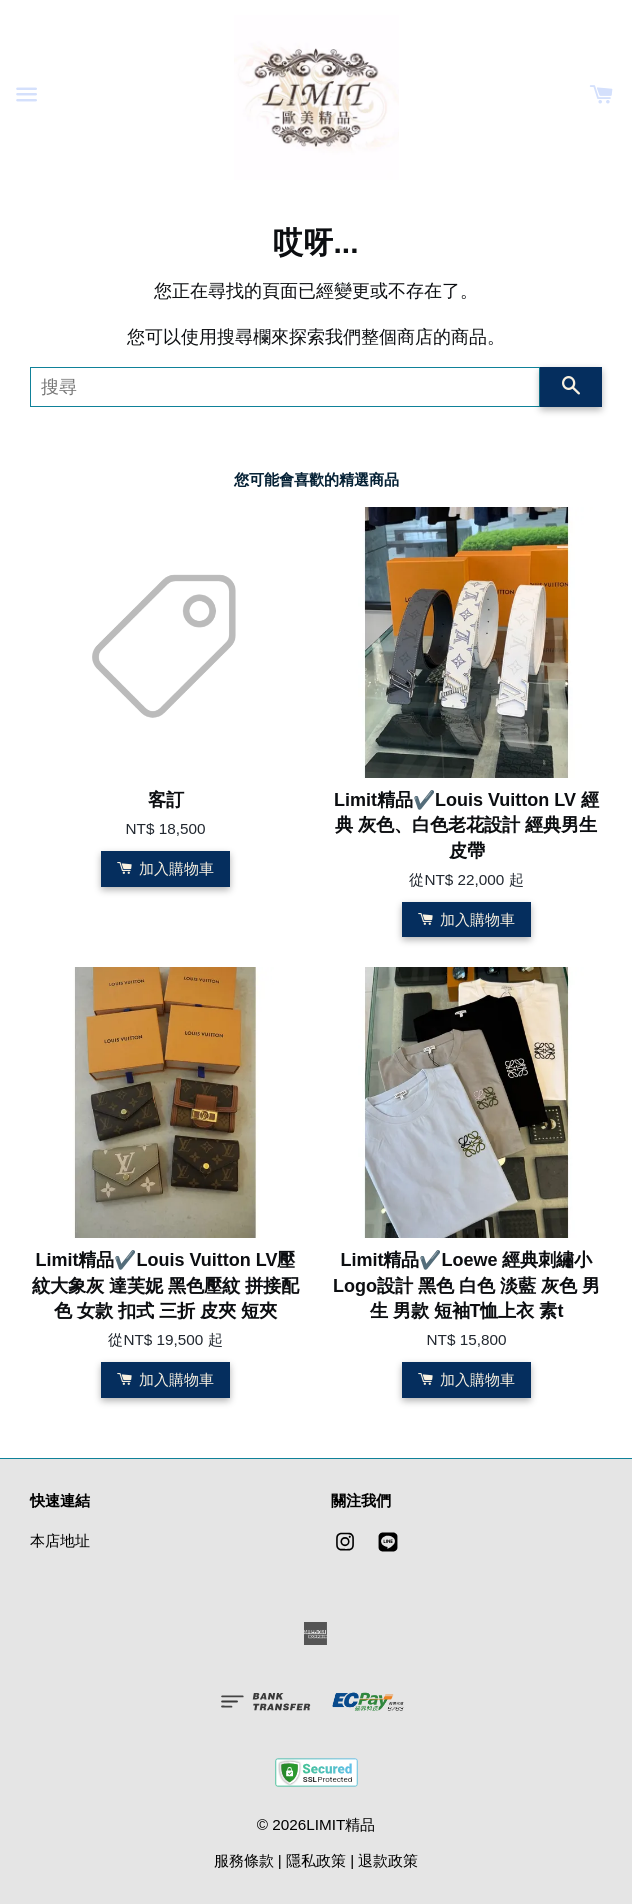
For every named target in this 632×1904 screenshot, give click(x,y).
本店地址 (60, 1540)
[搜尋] (285, 387)
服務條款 (244, 1860)
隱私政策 (316, 1860)
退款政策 (388, 1860)
